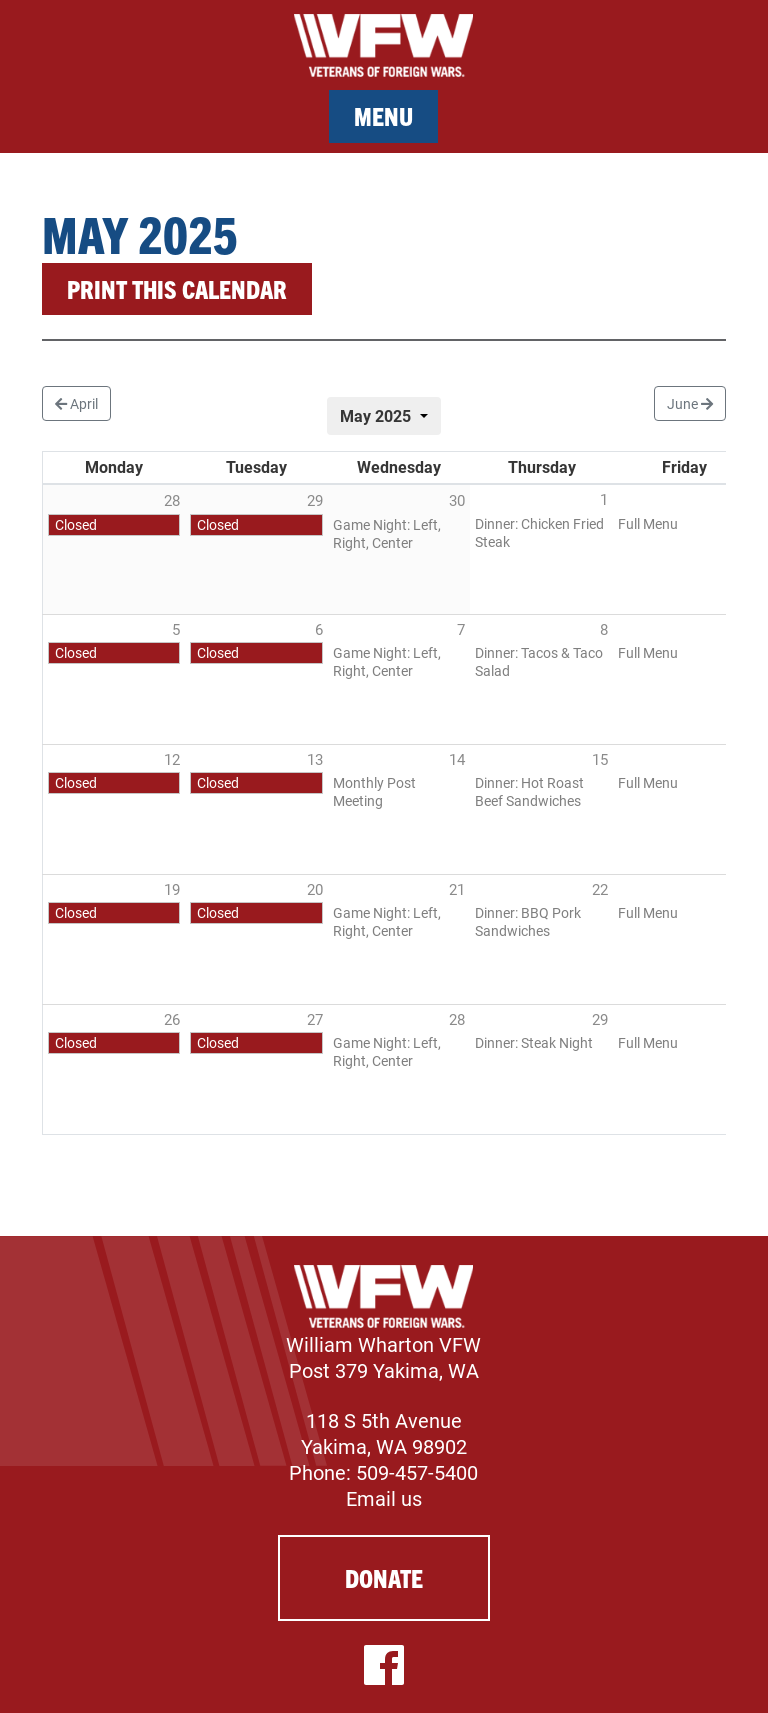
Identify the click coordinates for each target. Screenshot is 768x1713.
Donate (384, 1577)
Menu (383, 115)
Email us (384, 1498)
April (76, 403)
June (690, 403)
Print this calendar (177, 288)
